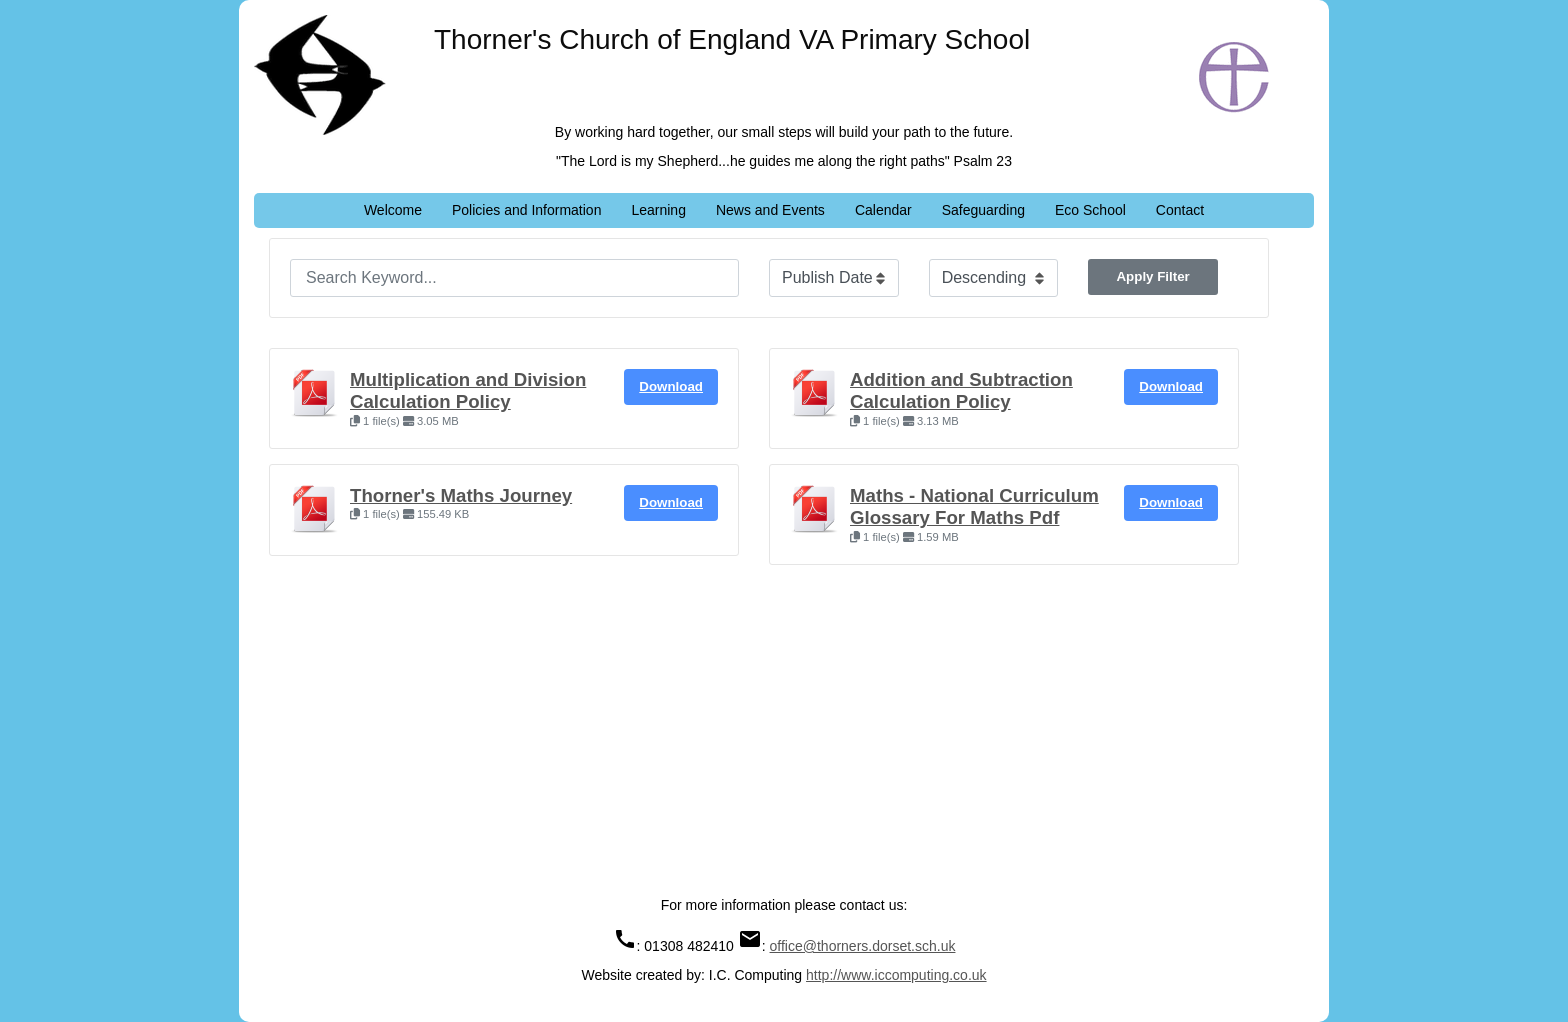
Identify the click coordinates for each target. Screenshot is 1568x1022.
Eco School (1090, 210)
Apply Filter (1152, 276)
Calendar (883, 210)
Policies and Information (526, 210)
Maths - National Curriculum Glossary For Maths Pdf (974, 506)
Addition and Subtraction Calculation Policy (961, 390)
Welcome (393, 210)
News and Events (770, 210)
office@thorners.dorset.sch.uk (863, 946)
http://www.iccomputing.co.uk (896, 975)
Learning (658, 210)
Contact (1180, 210)
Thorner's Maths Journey (461, 495)
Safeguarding (983, 210)
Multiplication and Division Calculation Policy (468, 390)
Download (671, 386)
